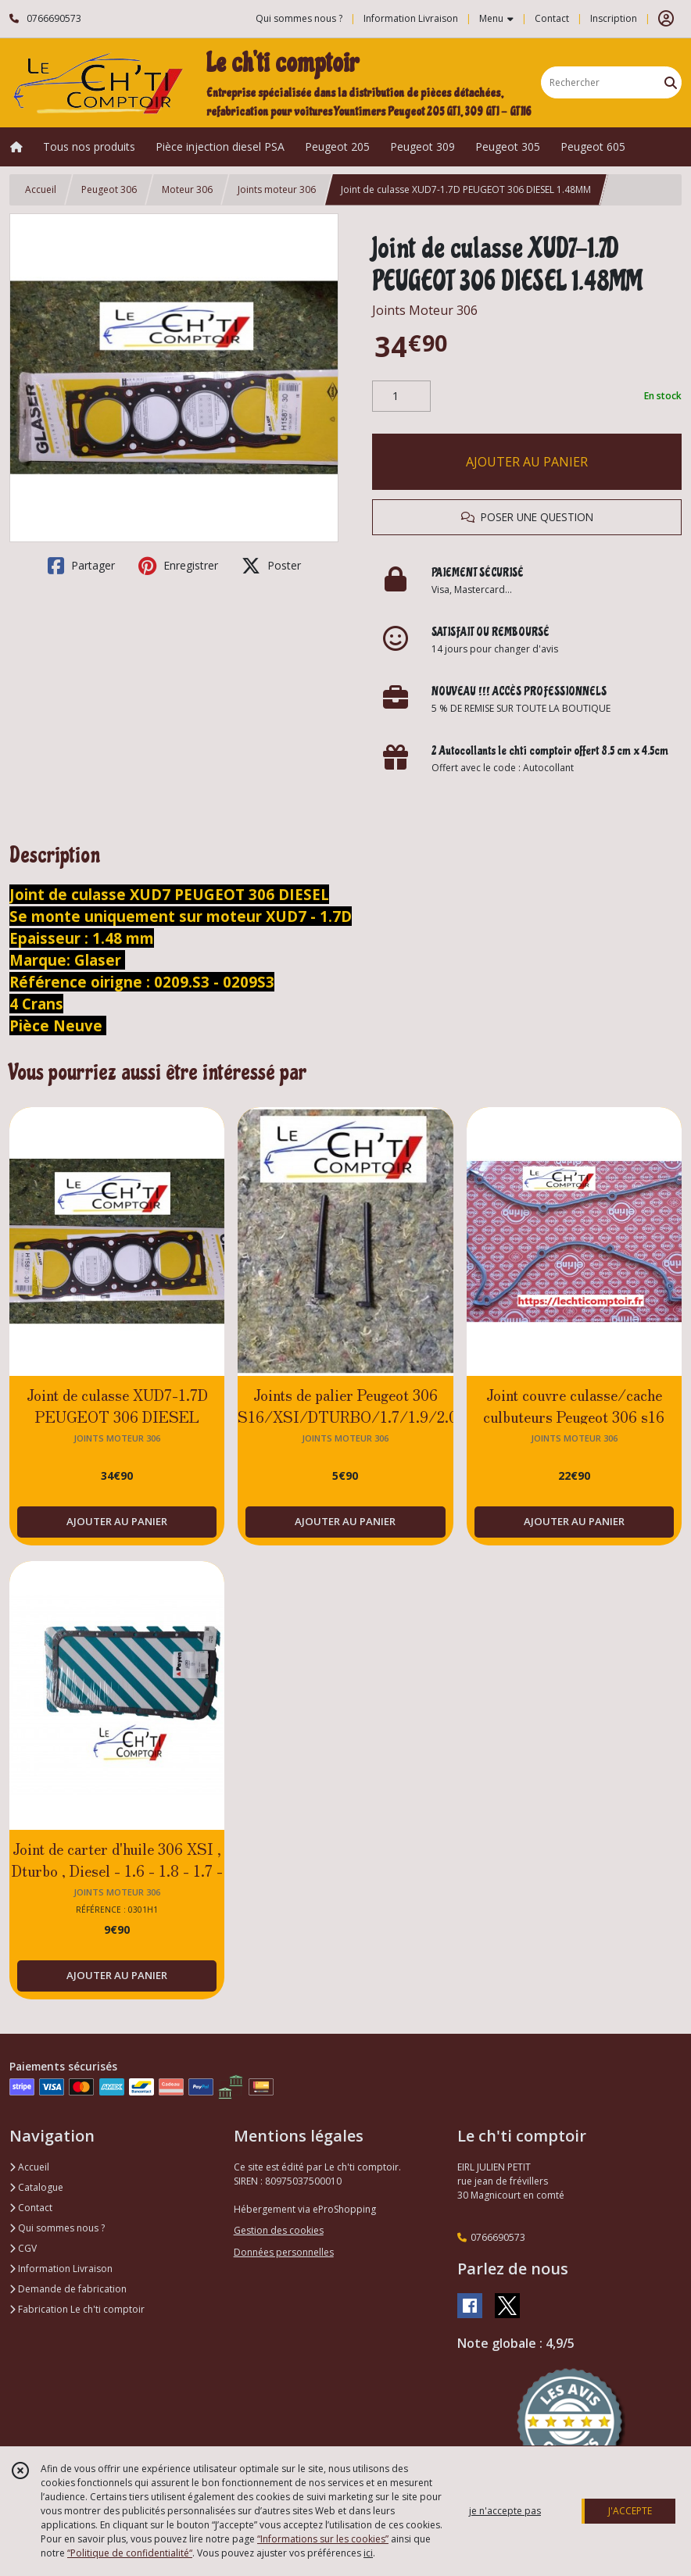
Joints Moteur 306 (425, 310)
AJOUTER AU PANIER (527, 461)
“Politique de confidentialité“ (129, 2553)
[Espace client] (666, 19)
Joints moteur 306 (277, 189)
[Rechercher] (671, 82)
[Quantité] (401, 396)
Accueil (40, 189)
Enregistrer (178, 565)
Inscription (613, 18)
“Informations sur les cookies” (322, 2539)
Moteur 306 (187, 189)
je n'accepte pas (505, 2510)
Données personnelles (284, 2252)
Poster (271, 565)
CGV (23, 2248)
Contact (552, 18)
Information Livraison (61, 2268)
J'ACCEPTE (630, 2510)
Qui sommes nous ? (57, 2228)
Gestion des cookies (279, 2230)
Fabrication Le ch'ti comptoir (77, 2309)
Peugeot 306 (109, 189)
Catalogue (36, 2187)
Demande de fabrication (68, 2289)
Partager (81, 565)
